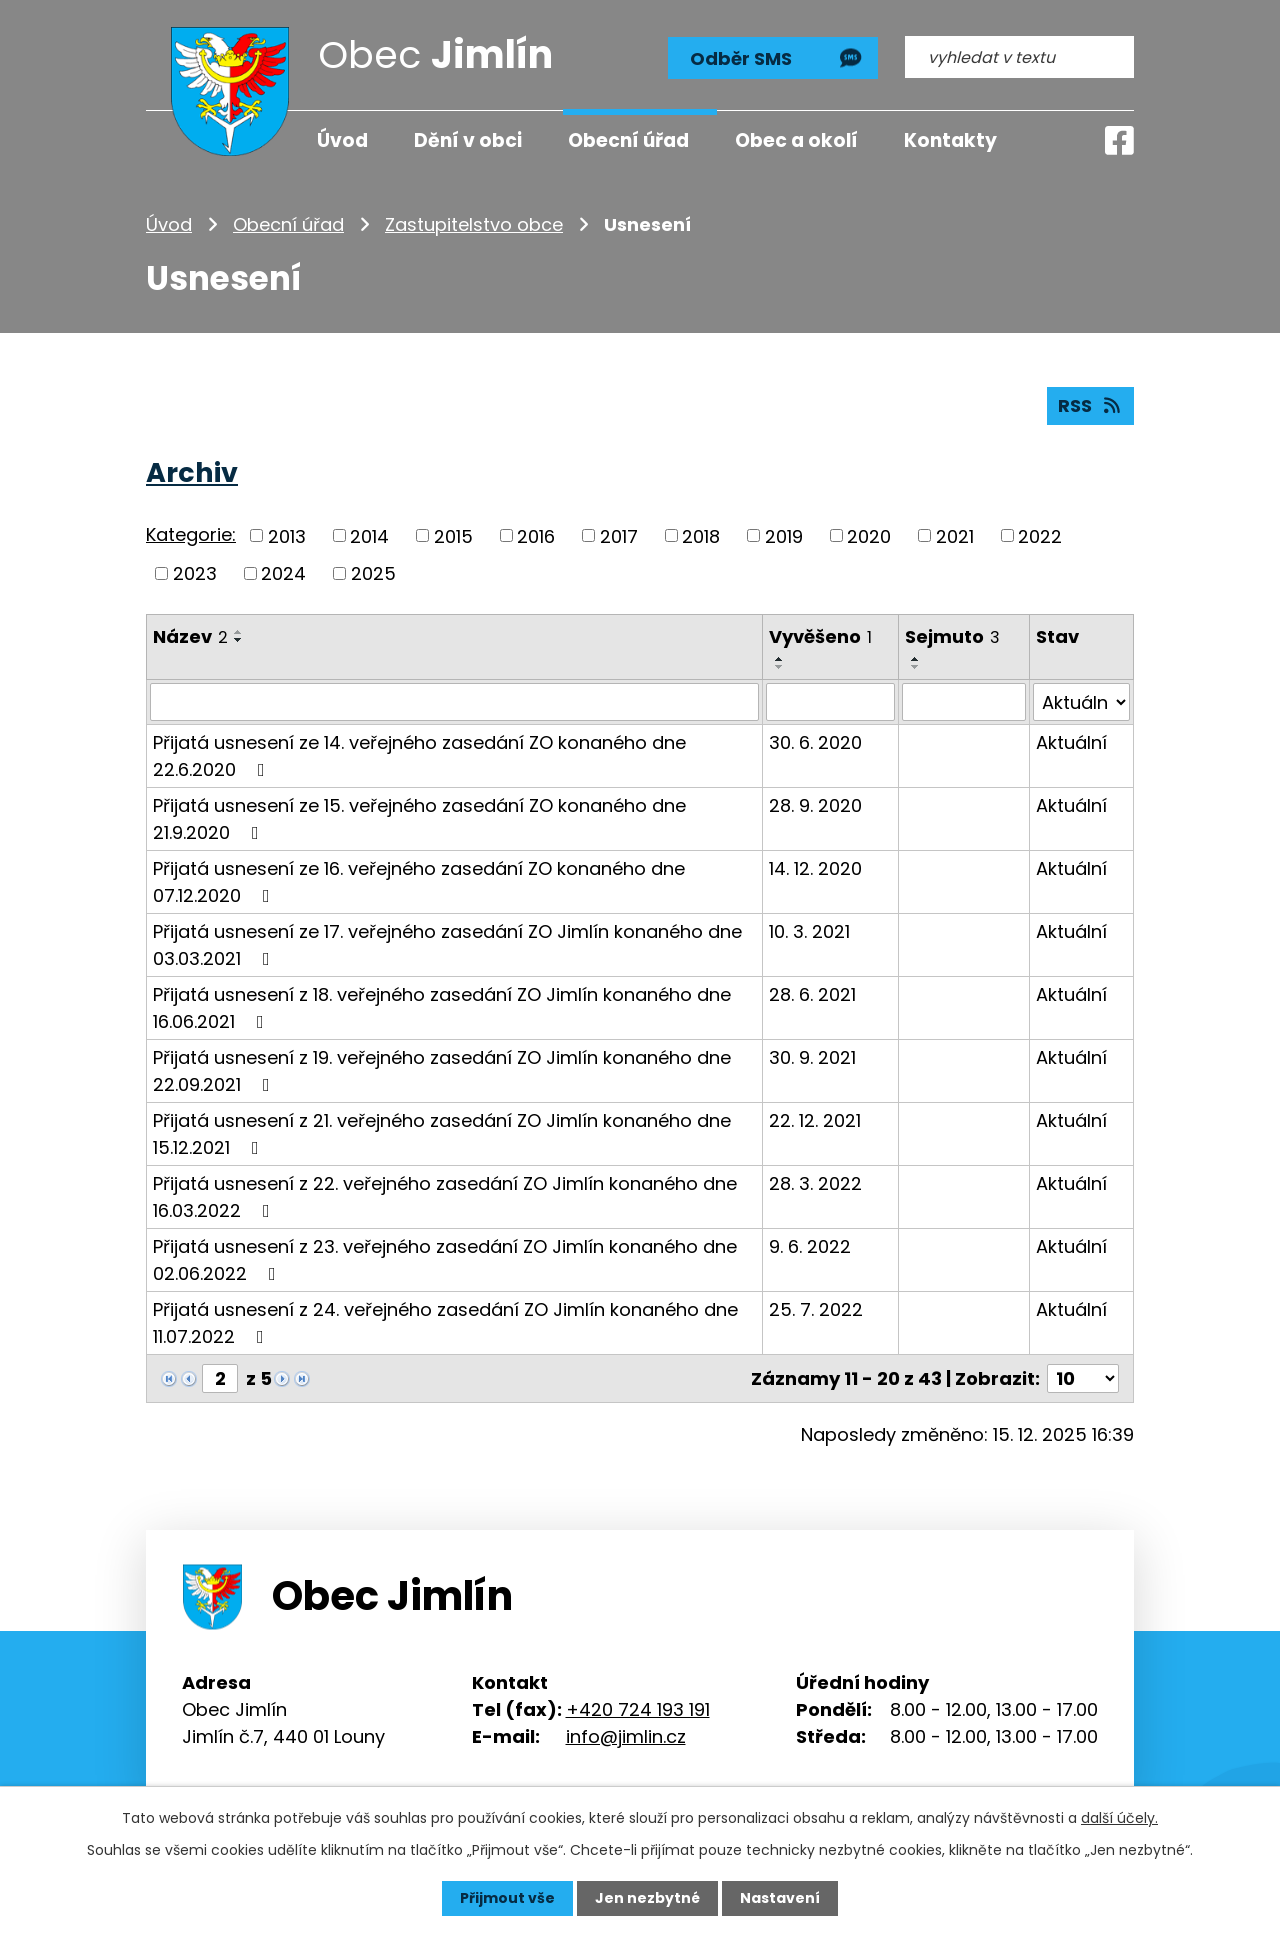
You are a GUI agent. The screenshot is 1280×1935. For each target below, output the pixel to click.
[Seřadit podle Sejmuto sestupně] (916, 667)
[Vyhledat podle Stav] (1081, 702)
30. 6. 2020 (815, 742)
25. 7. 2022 (816, 1309)
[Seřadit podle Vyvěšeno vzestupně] (780, 659)
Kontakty (950, 140)
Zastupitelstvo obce (474, 224)
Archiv (192, 472)
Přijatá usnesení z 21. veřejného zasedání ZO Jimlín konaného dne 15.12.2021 (442, 1134)
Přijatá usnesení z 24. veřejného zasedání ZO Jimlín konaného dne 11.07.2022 (445, 1323)
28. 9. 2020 (815, 805)
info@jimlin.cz (626, 1735)
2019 (784, 535)
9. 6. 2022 (810, 1246)
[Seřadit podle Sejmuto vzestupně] (916, 659)
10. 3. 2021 (809, 931)
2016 (536, 535)
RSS (1091, 405)
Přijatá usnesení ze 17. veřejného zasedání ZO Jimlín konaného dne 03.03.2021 (447, 945)
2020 (869, 535)
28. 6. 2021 (812, 994)
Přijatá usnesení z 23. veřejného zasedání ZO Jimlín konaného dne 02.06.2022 (445, 1260)
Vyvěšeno (820, 636)
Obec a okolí (796, 140)
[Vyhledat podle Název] (454, 702)
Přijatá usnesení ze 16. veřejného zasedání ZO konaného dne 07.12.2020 (419, 882)
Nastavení (780, 1898)
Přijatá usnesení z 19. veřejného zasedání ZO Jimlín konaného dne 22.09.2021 (442, 1071)
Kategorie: (191, 534)
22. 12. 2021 (815, 1120)
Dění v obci (468, 140)
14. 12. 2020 (815, 868)
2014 (369, 535)
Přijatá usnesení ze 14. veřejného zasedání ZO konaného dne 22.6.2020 (419, 756)
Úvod (169, 224)
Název (190, 636)
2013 (287, 535)
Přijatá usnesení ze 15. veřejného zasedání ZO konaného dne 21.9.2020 (419, 819)
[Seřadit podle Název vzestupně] (239, 632)
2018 (701, 535)
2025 (373, 573)
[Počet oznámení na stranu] (1083, 1378)
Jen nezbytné (647, 1898)
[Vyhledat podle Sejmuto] (964, 702)
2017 (619, 535)
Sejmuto (952, 636)
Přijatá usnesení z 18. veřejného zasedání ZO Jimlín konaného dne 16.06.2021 (442, 1008)
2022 (1040, 535)
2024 (283, 573)
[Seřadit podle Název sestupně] (239, 640)
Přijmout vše (507, 1898)
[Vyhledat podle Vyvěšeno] (830, 702)
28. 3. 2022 (815, 1183)
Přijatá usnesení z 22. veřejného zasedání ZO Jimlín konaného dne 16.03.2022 (445, 1197)
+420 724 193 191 (638, 1708)
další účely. (1119, 1818)
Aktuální (1071, 742)
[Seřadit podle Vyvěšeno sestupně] (780, 667)
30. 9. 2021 (812, 1057)
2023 (195, 573)
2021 (955, 535)
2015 (453, 535)
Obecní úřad (288, 224)
